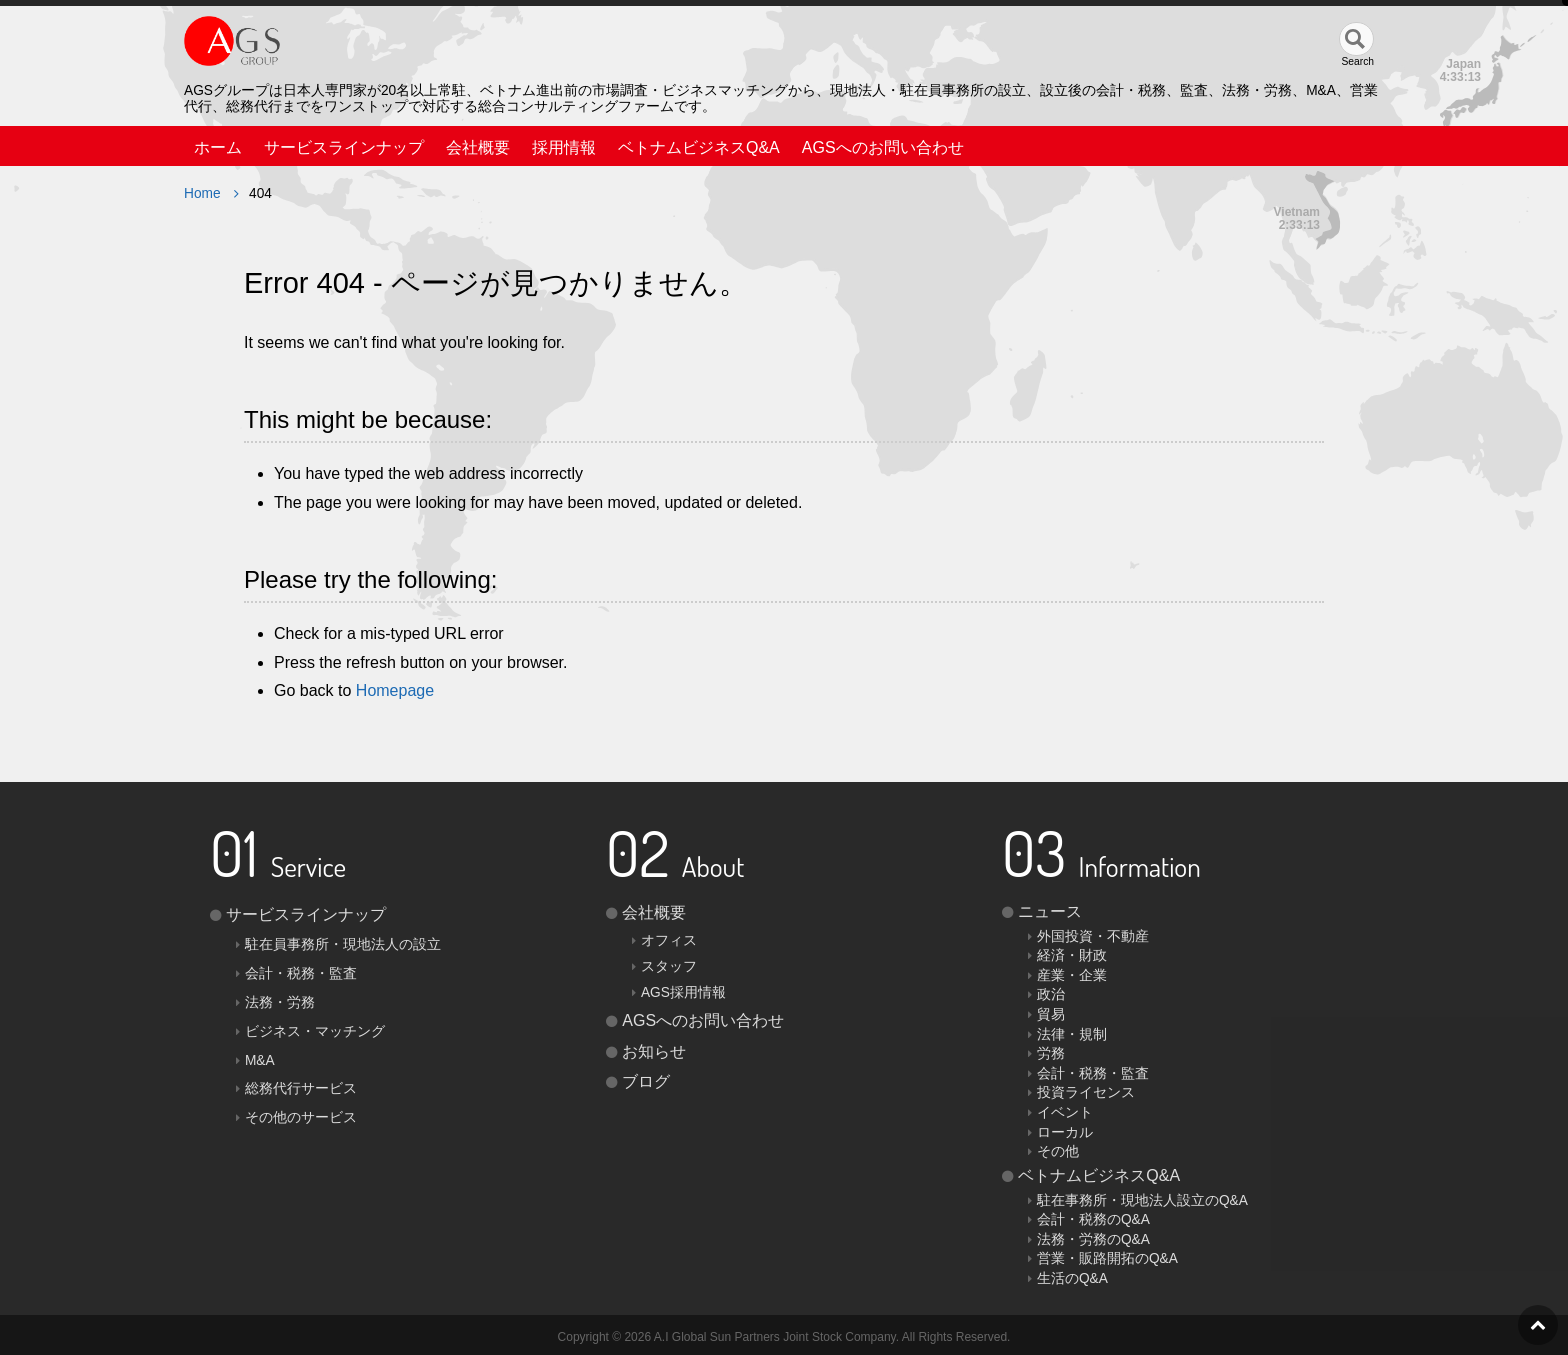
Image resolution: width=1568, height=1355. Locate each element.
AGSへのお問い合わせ (883, 147)
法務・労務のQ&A (1093, 1239)
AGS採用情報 (683, 992)
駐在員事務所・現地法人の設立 (343, 944)
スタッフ (669, 966)
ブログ (646, 1081)
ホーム (218, 147)
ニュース (1050, 911)
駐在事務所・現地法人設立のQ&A (1142, 1200)
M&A (260, 1060)
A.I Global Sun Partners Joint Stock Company (775, 1337)
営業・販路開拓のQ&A (1107, 1258)
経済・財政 (1072, 955)
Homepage (395, 690)
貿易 (1051, 1014)
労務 (1051, 1053)
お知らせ (654, 1051)
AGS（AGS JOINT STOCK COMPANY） (344, 46)
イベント (1065, 1112)
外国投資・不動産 (1093, 936)
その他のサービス (301, 1117)
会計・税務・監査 (301, 973)
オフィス (669, 940)
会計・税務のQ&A (1093, 1219)
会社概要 (478, 147)
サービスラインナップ (344, 147)
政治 (1051, 994)
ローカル (1065, 1132)
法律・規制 (1072, 1034)
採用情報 (564, 147)
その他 (1058, 1151)
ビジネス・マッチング (315, 1031)
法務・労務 (280, 1002)
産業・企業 (1072, 975)
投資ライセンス (1086, 1092)
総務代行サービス (301, 1088)
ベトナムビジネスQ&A (699, 147)
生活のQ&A (1072, 1278)
